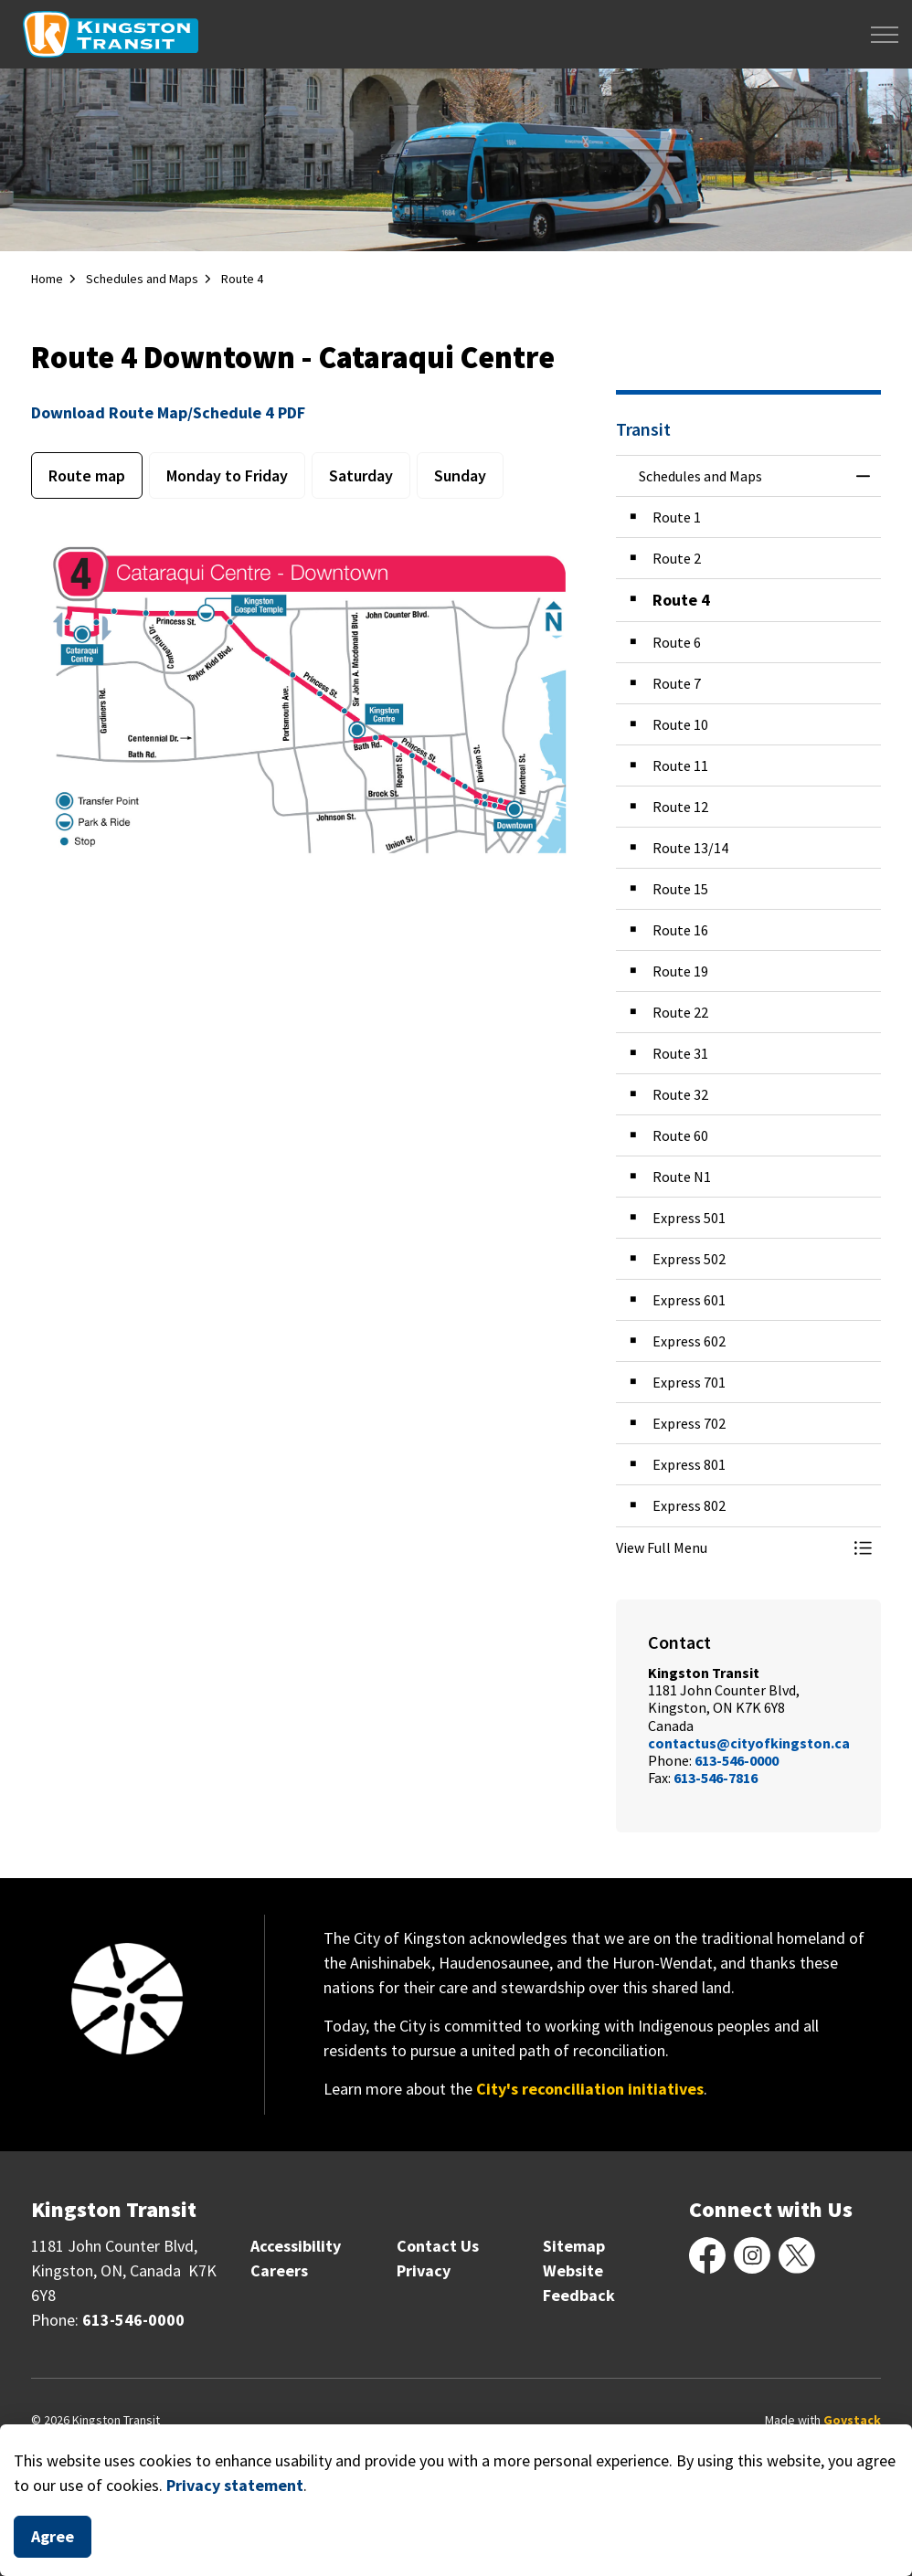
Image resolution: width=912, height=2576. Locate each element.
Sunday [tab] (460, 475)
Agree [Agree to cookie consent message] (52, 2537)
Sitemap (574, 2245)
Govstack (852, 2420)
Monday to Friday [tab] (227, 475)
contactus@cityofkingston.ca (749, 1743)
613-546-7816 (715, 1777)
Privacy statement (234, 2485)
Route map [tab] (86, 475)
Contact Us (438, 2245)
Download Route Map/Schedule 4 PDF (168, 412)
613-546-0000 (737, 1760)
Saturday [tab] (361, 475)
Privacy (424, 2270)
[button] (730, 1547)
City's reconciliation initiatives (590, 2088)
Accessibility (295, 2245)
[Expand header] (884, 34)
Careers (279, 2270)
